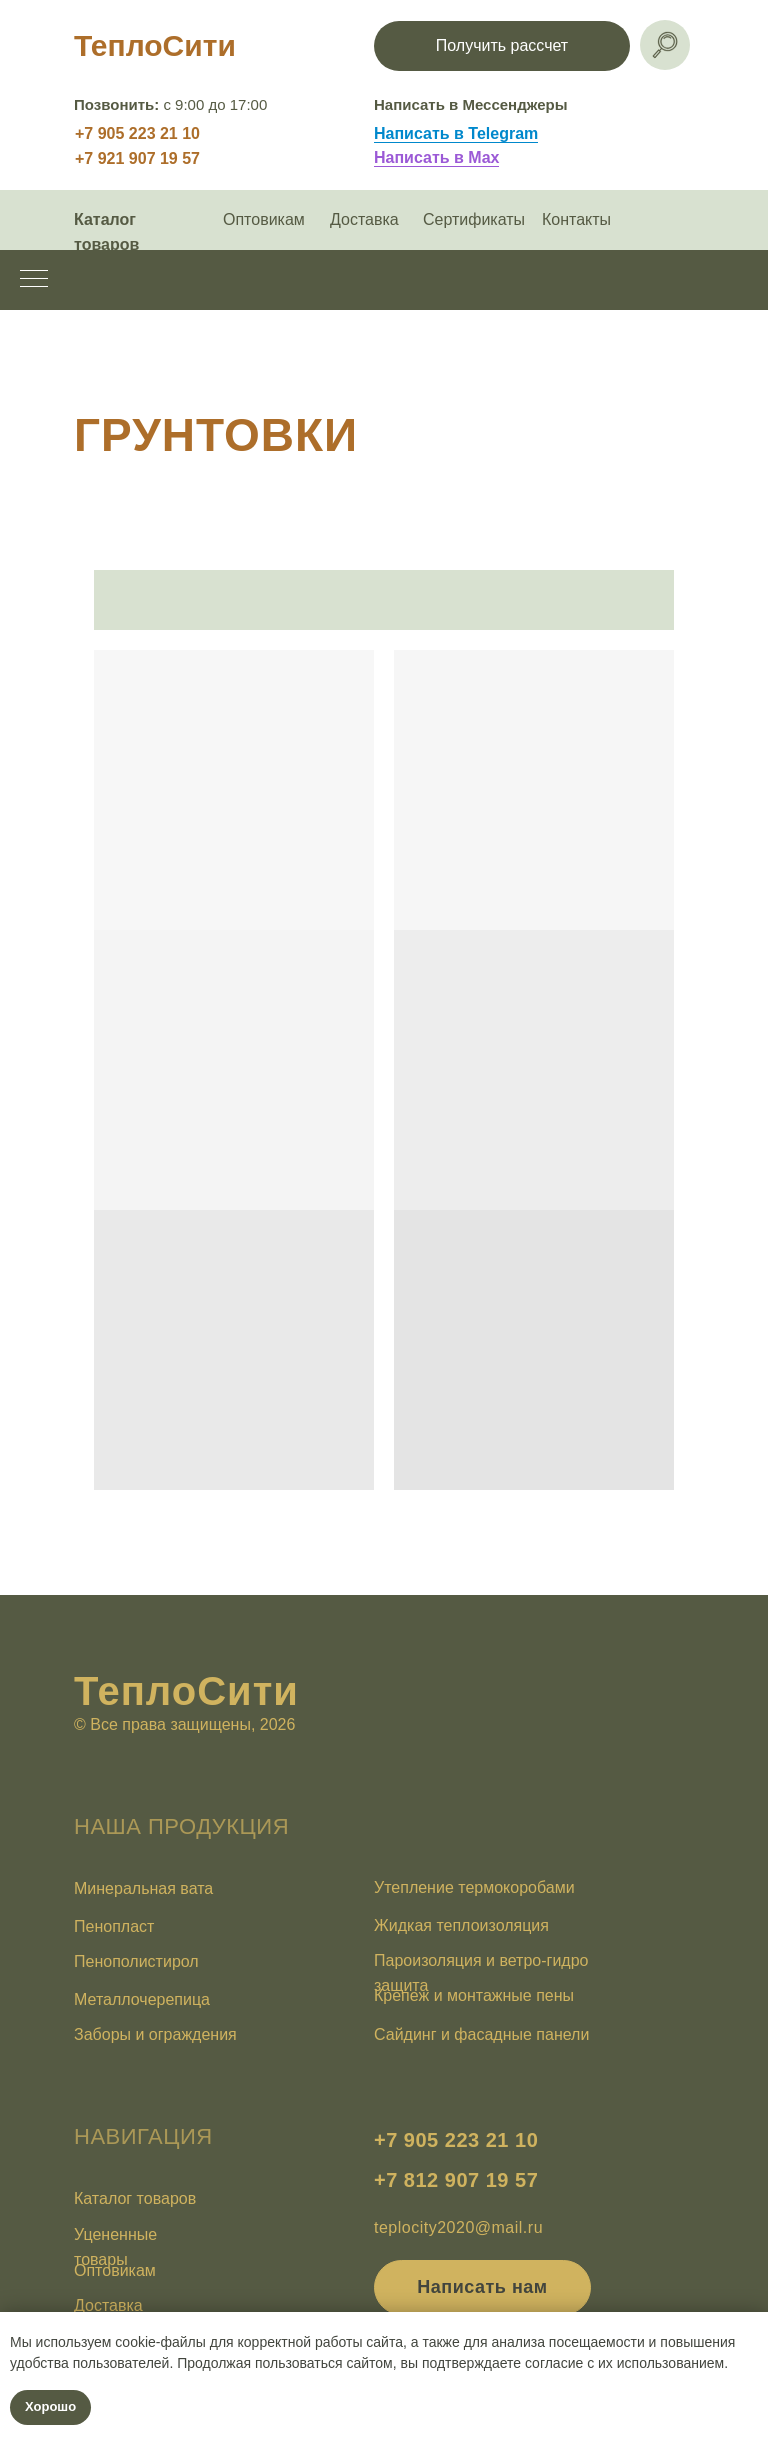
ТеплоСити (155, 45)
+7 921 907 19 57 (137, 158)
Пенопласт (114, 1926)
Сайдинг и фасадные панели (481, 2034)
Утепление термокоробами (474, 1887)
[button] (502, 46)
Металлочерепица (142, 1999)
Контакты (576, 219)
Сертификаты (474, 219)
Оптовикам (264, 219)
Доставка (364, 219)
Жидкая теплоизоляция (461, 1925)
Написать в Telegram (456, 133)
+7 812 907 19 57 (456, 2180)
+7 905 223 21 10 (137, 133)
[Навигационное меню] (34, 280)
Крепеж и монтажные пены (474, 1995)
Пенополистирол (136, 1961)
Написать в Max (436, 157)
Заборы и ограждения (155, 2034)
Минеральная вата (143, 1888)
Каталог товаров (135, 2198)
